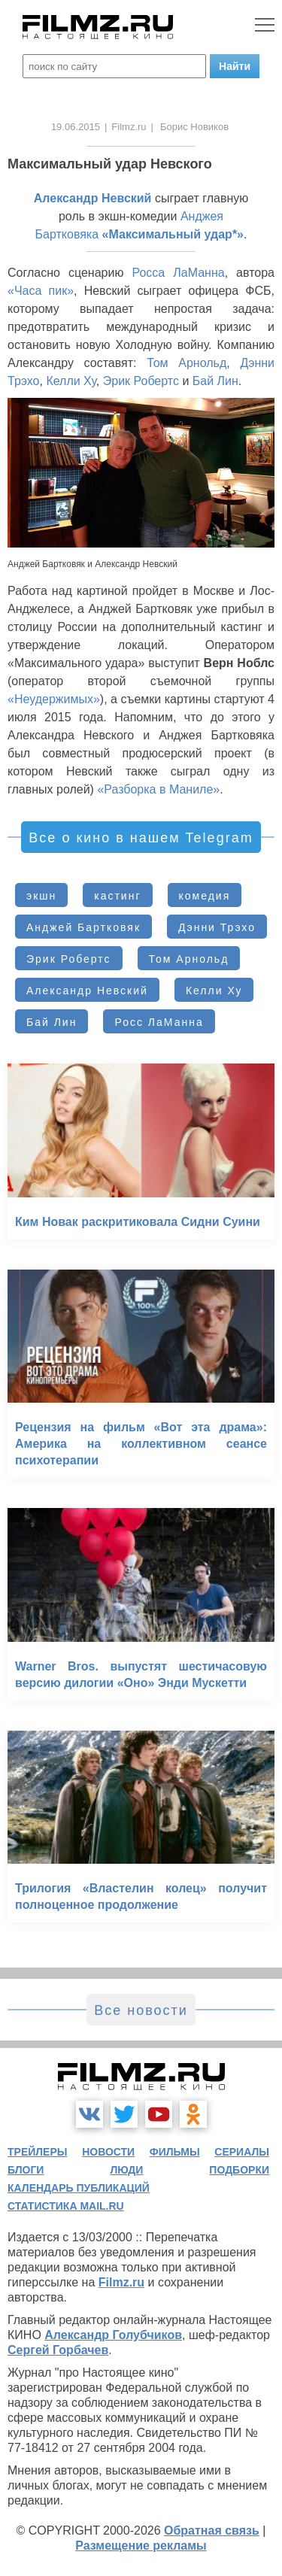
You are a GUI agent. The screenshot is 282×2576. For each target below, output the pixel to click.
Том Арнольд (186, 363)
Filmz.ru (128, 126)
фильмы (175, 2152)
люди (126, 2170)
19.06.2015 (75, 126)
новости (108, 2152)
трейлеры (38, 2152)
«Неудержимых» (54, 699)
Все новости (141, 2010)
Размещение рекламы (141, 2545)
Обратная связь (211, 2530)
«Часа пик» (41, 290)
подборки (239, 2170)
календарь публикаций (79, 2188)
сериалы (241, 2152)
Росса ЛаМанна (178, 272)
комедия (205, 896)
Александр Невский (93, 198)
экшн (41, 896)
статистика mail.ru (66, 2206)
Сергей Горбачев (58, 2350)
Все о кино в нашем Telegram (141, 837)
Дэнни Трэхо (217, 927)
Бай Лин (215, 381)
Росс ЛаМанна (158, 1022)
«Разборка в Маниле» (158, 789)
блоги (26, 2170)
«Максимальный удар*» (173, 234)
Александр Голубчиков (113, 2335)
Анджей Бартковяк (83, 927)
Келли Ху (71, 381)
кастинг (117, 896)
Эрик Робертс (141, 381)
